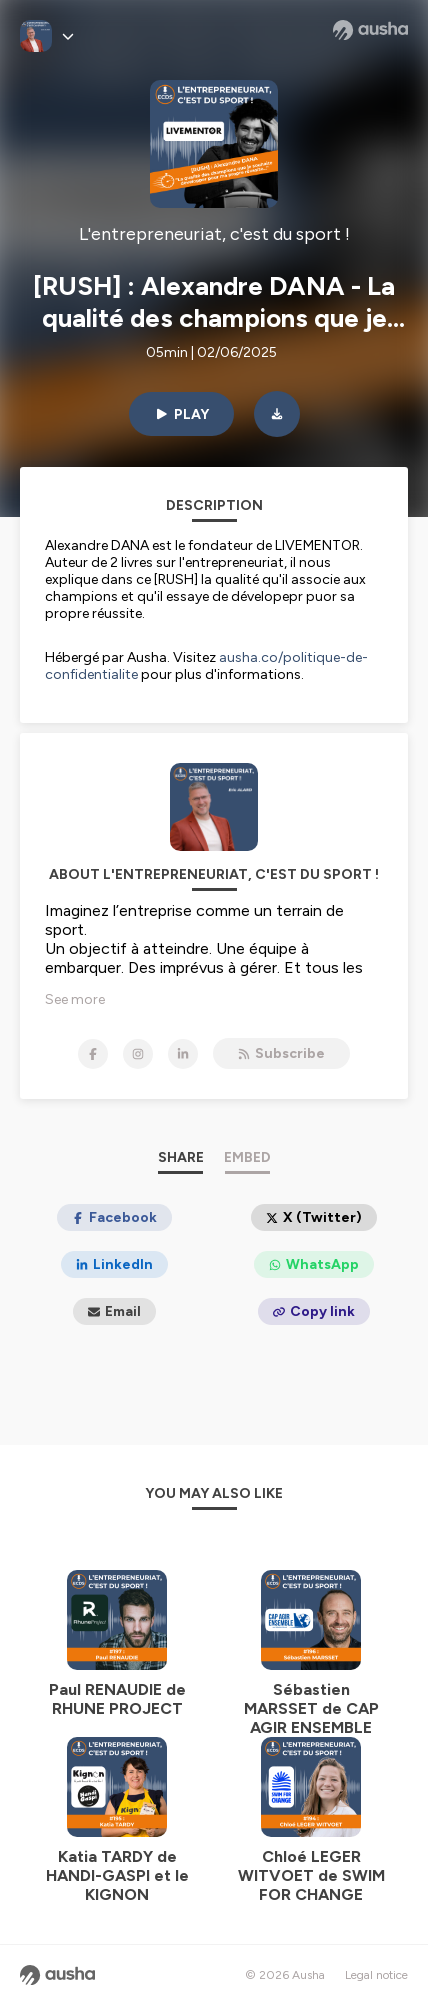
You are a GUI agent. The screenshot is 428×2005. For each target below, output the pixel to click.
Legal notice (376, 1975)
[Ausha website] (370, 30)
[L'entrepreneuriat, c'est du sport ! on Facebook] (93, 1054)
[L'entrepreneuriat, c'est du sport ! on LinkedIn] (183, 1054)
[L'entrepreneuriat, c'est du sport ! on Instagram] (138, 1054)
